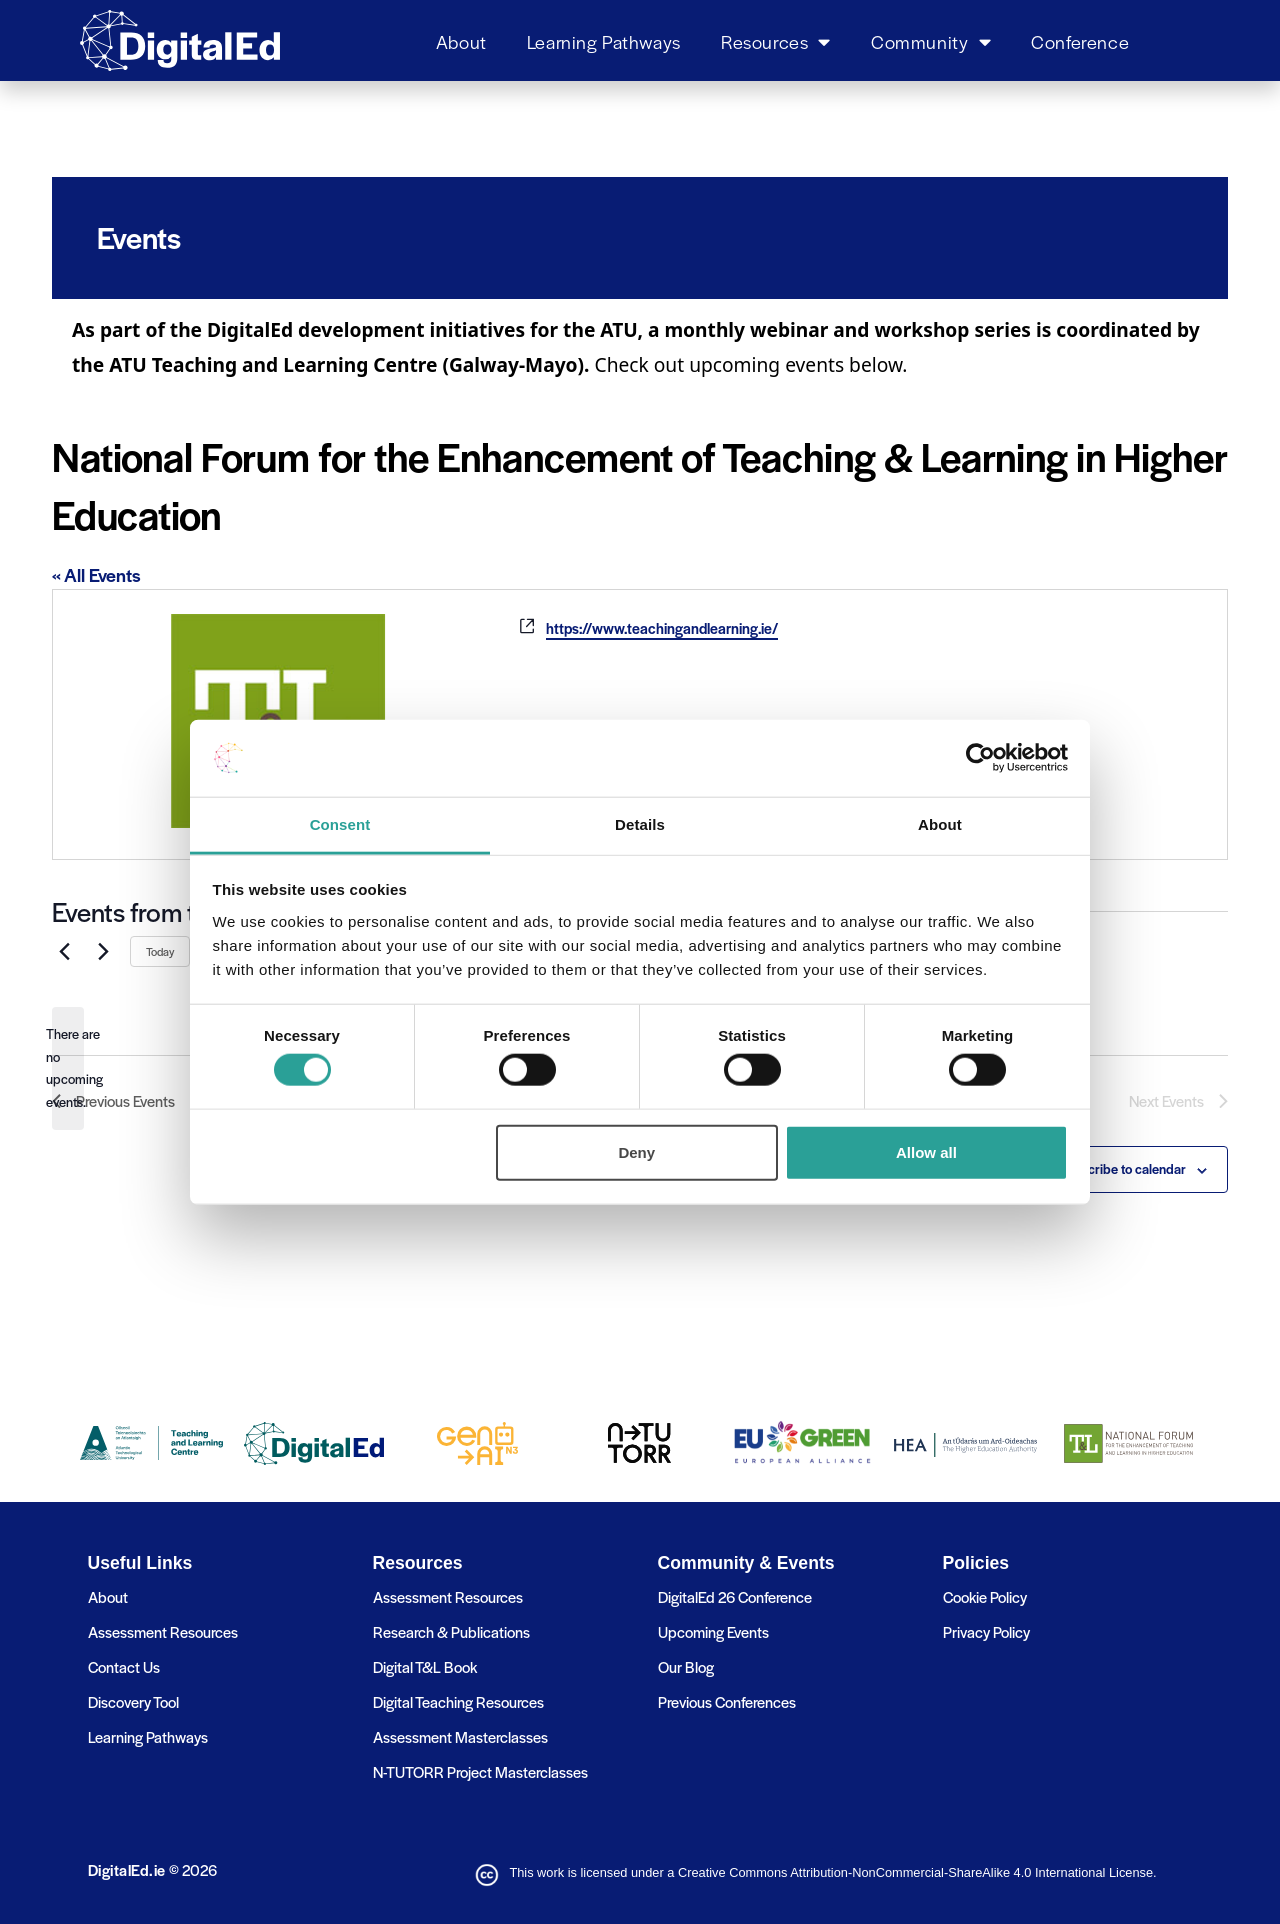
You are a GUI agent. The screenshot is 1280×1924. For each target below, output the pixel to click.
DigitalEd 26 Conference (735, 1596)
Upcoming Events (713, 1631)
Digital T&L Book (425, 1666)
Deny (636, 1151)
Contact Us (124, 1666)
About (461, 41)
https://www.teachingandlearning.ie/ (662, 628)
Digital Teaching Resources (458, 1701)
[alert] (68, 1068)
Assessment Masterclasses (460, 1736)
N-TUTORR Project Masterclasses (480, 1771)
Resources (776, 41)
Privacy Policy (986, 1631)
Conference (1080, 41)
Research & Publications (451, 1631)
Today (160, 951)
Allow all (926, 1151)
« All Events (96, 574)
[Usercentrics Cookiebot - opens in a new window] (980, 758)
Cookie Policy (985, 1596)
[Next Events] (103, 951)
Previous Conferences (727, 1701)
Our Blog (686, 1666)
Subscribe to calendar (1122, 1168)
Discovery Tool (133, 1701)
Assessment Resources (163, 1631)
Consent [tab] (340, 824)
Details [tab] (640, 824)
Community (931, 41)
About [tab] (940, 824)
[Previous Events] (64, 951)
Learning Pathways (604, 41)
